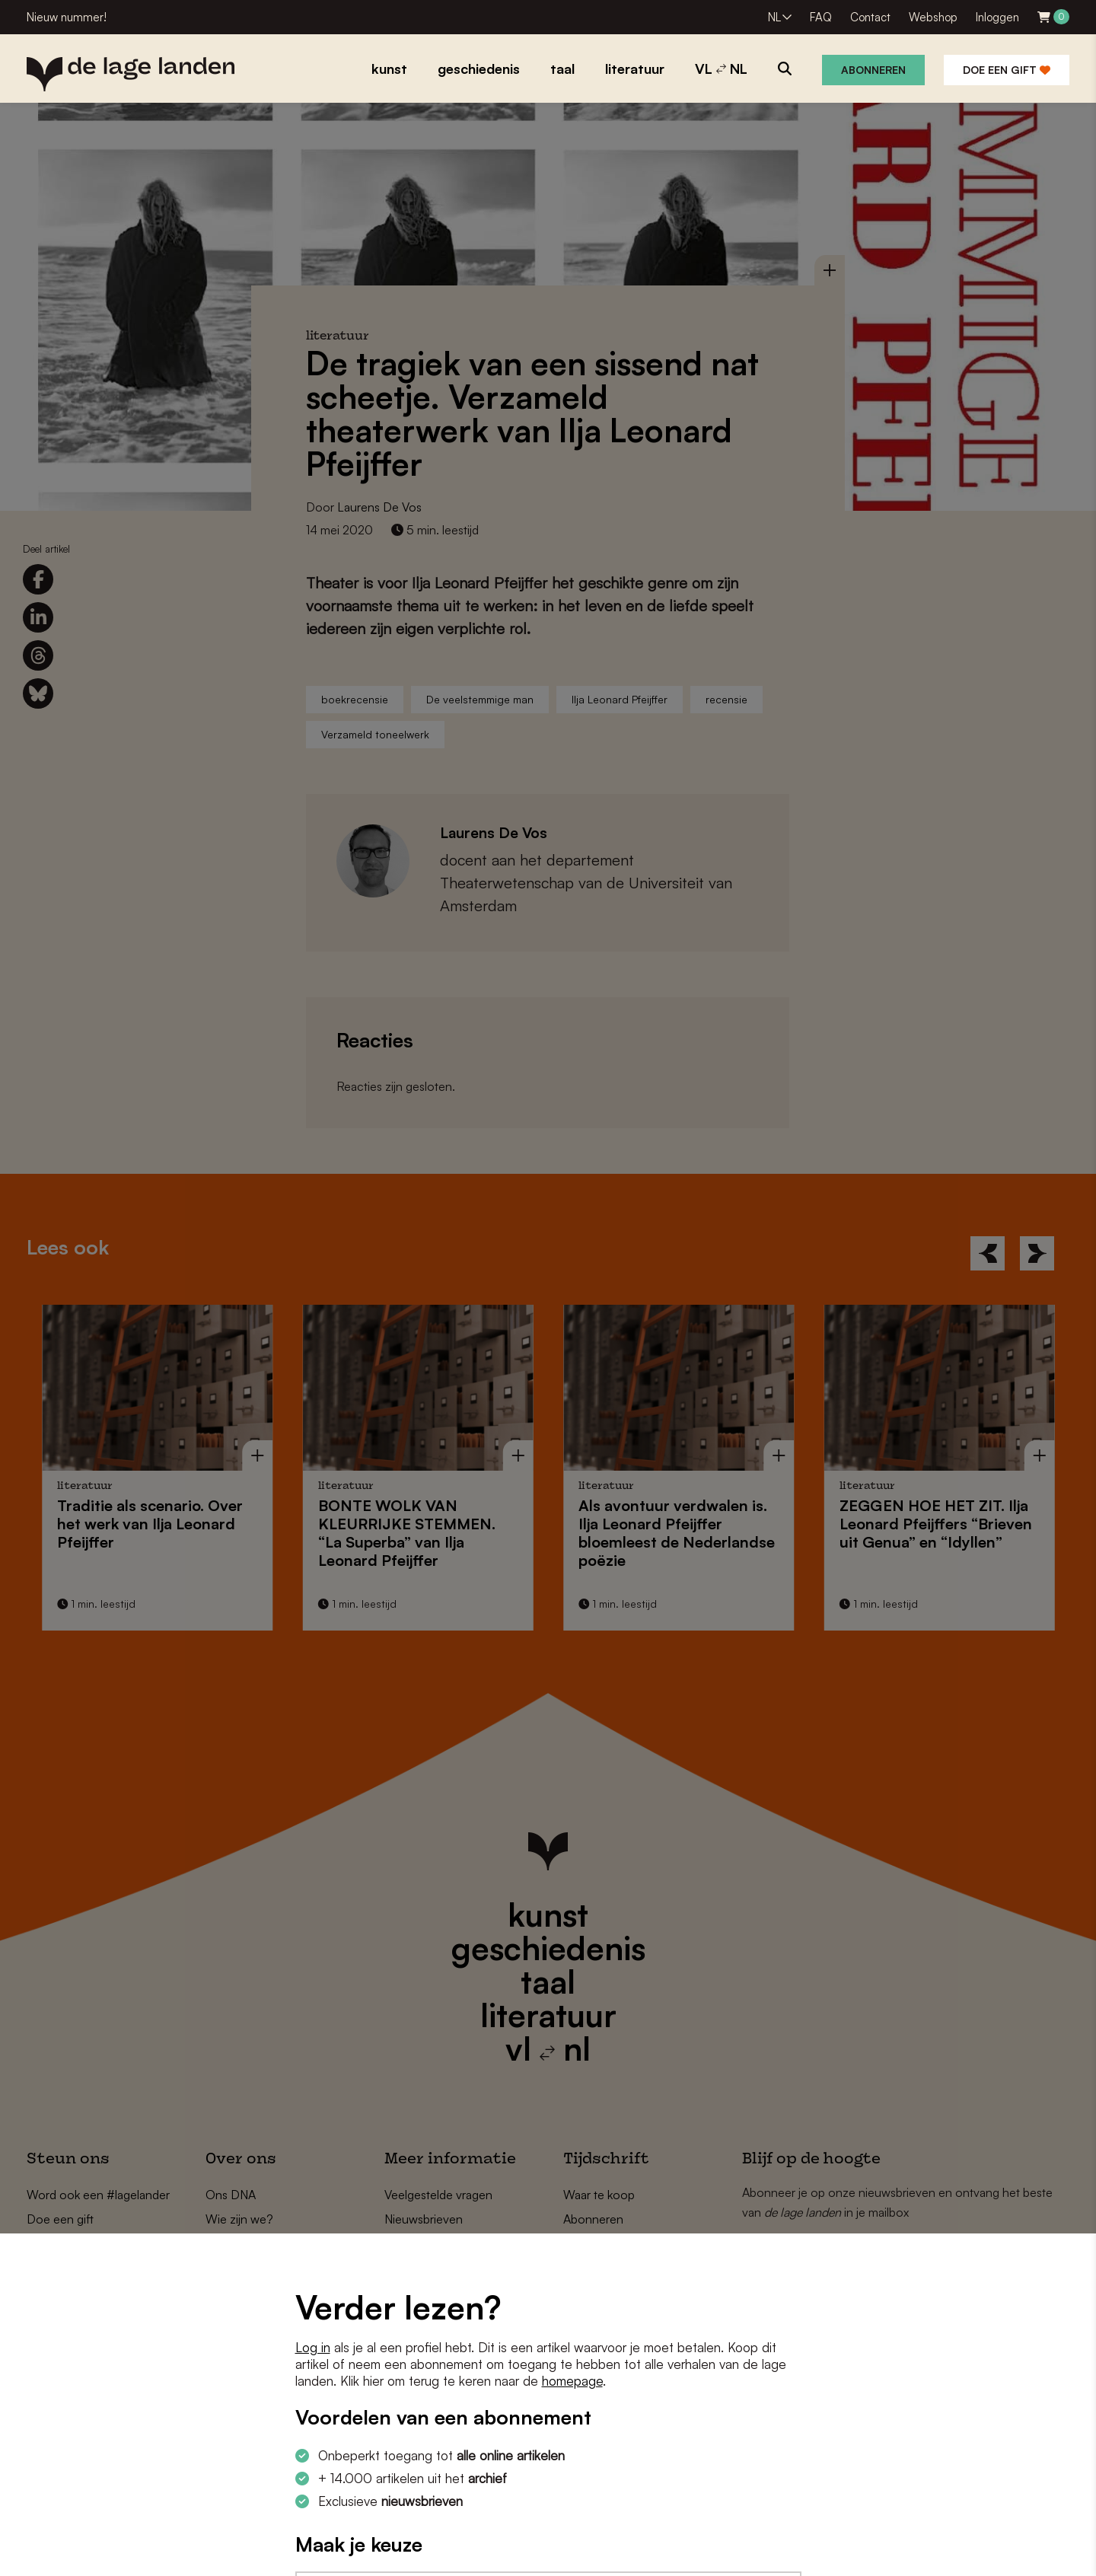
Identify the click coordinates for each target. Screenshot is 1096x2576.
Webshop (933, 17)
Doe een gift (1006, 69)
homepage (572, 2381)
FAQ (821, 17)
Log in (312, 2347)
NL (774, 17)
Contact (870, 17)
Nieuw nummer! (67, 17)
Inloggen (997, 17)
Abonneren (873, 69)
